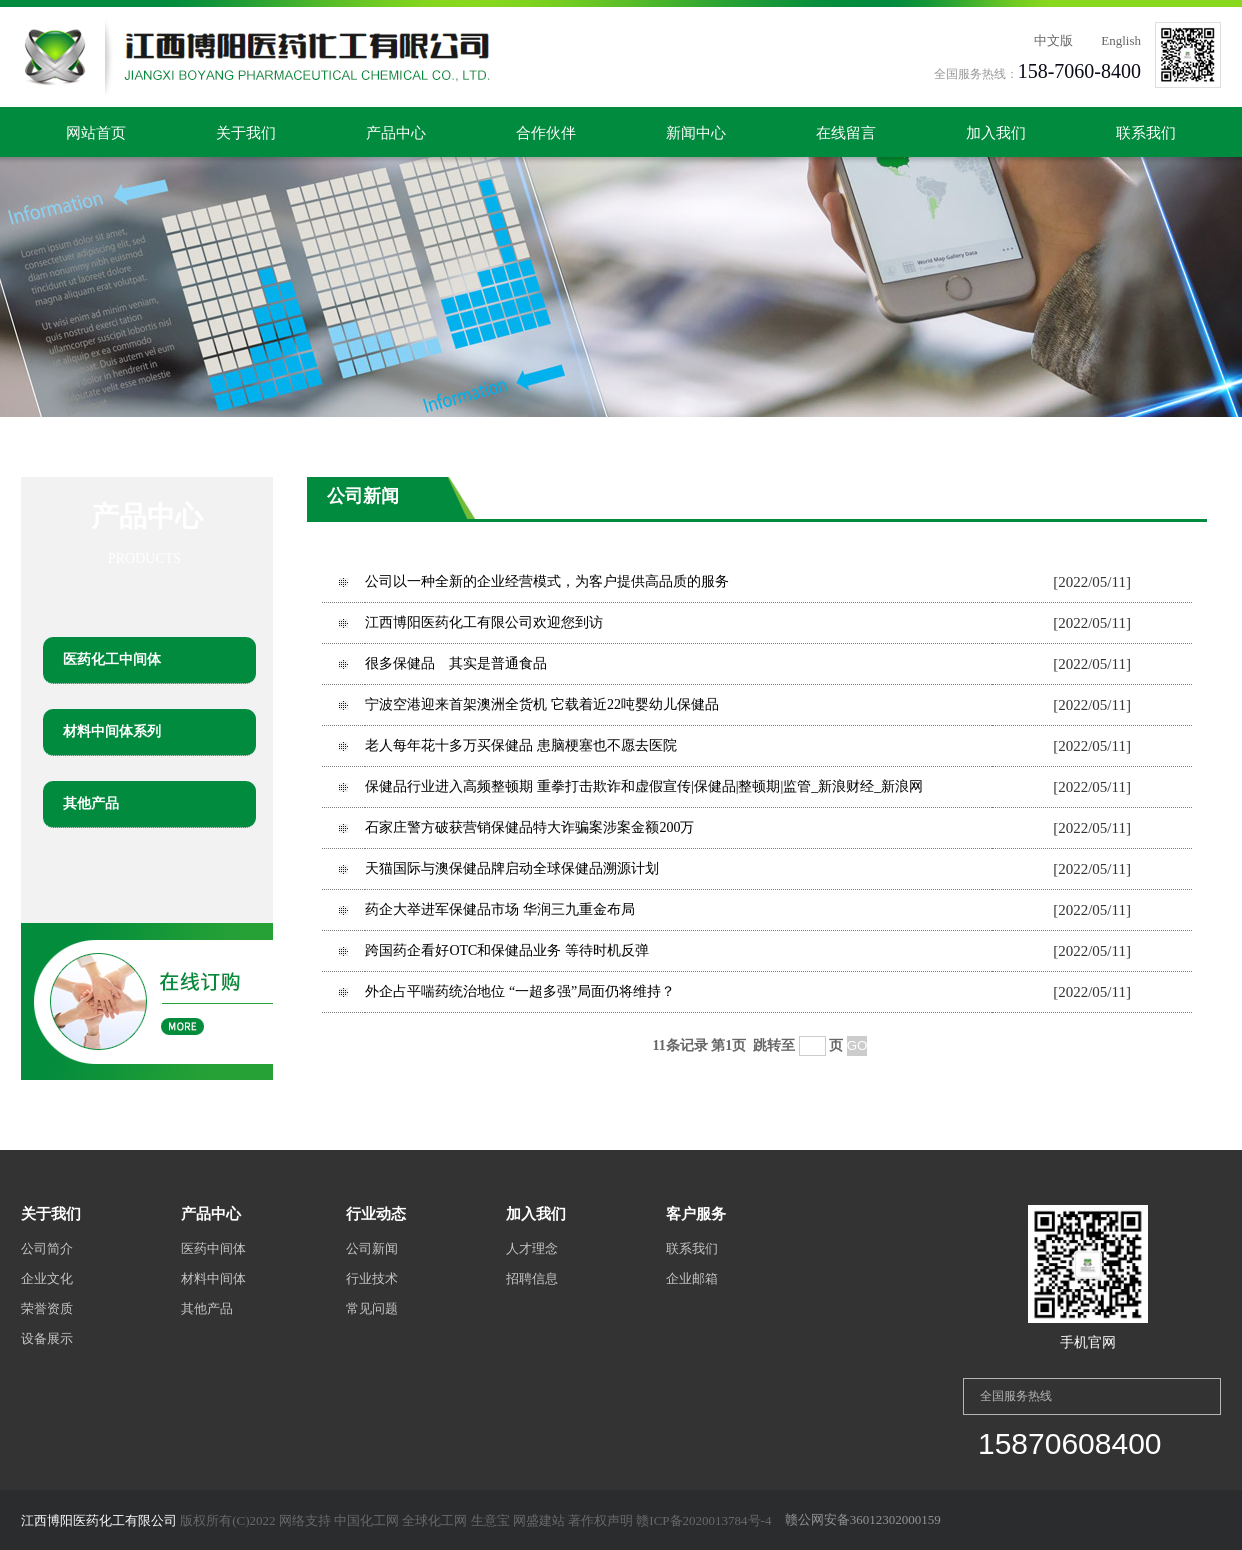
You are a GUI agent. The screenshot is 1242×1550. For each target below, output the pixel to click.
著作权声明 (600, 1520)
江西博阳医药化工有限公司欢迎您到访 (484, 622)
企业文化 (47, 1278)
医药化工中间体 (112, 659)
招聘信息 (532, 1278)
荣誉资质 (47, 1308)
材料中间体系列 (112, 731)
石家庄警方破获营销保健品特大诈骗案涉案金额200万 (529, 827)
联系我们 (1146, 133)
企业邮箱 (692, 1278)
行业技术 (372, 1278)
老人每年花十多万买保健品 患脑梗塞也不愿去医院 (521, 745)
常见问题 (372, 1308)
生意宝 (490, 1520)
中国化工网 (366, 1520)
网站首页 (96, 133)
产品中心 (396, 133)
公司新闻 (372, 1248)
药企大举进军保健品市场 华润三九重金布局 (500, 909)
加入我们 (996, 133)
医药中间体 (213, 1248)
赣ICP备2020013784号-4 (703, 1520)
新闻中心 (696, 133)
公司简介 (47, 1248)
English (1121, 40)
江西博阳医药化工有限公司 (99, 1520)
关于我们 (246, 133)
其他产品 (91, 803)
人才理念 (532, 1248)
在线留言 (846, 133)
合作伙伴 (546, 133)
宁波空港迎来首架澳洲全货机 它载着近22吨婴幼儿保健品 (542, 704)
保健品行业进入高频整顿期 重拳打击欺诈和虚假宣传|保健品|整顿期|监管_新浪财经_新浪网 (644, 786)
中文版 (1053, 40)
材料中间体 (213, 1278)
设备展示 (47, 1338)
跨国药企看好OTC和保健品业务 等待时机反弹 (507, 950)
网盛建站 (539, 1520)
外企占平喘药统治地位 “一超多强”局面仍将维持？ (520, 991)
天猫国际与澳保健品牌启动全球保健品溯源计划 (512, 868)
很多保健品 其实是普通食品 (456, 663)
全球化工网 (434, 1520)
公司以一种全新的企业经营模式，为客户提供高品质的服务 (547, 581)
